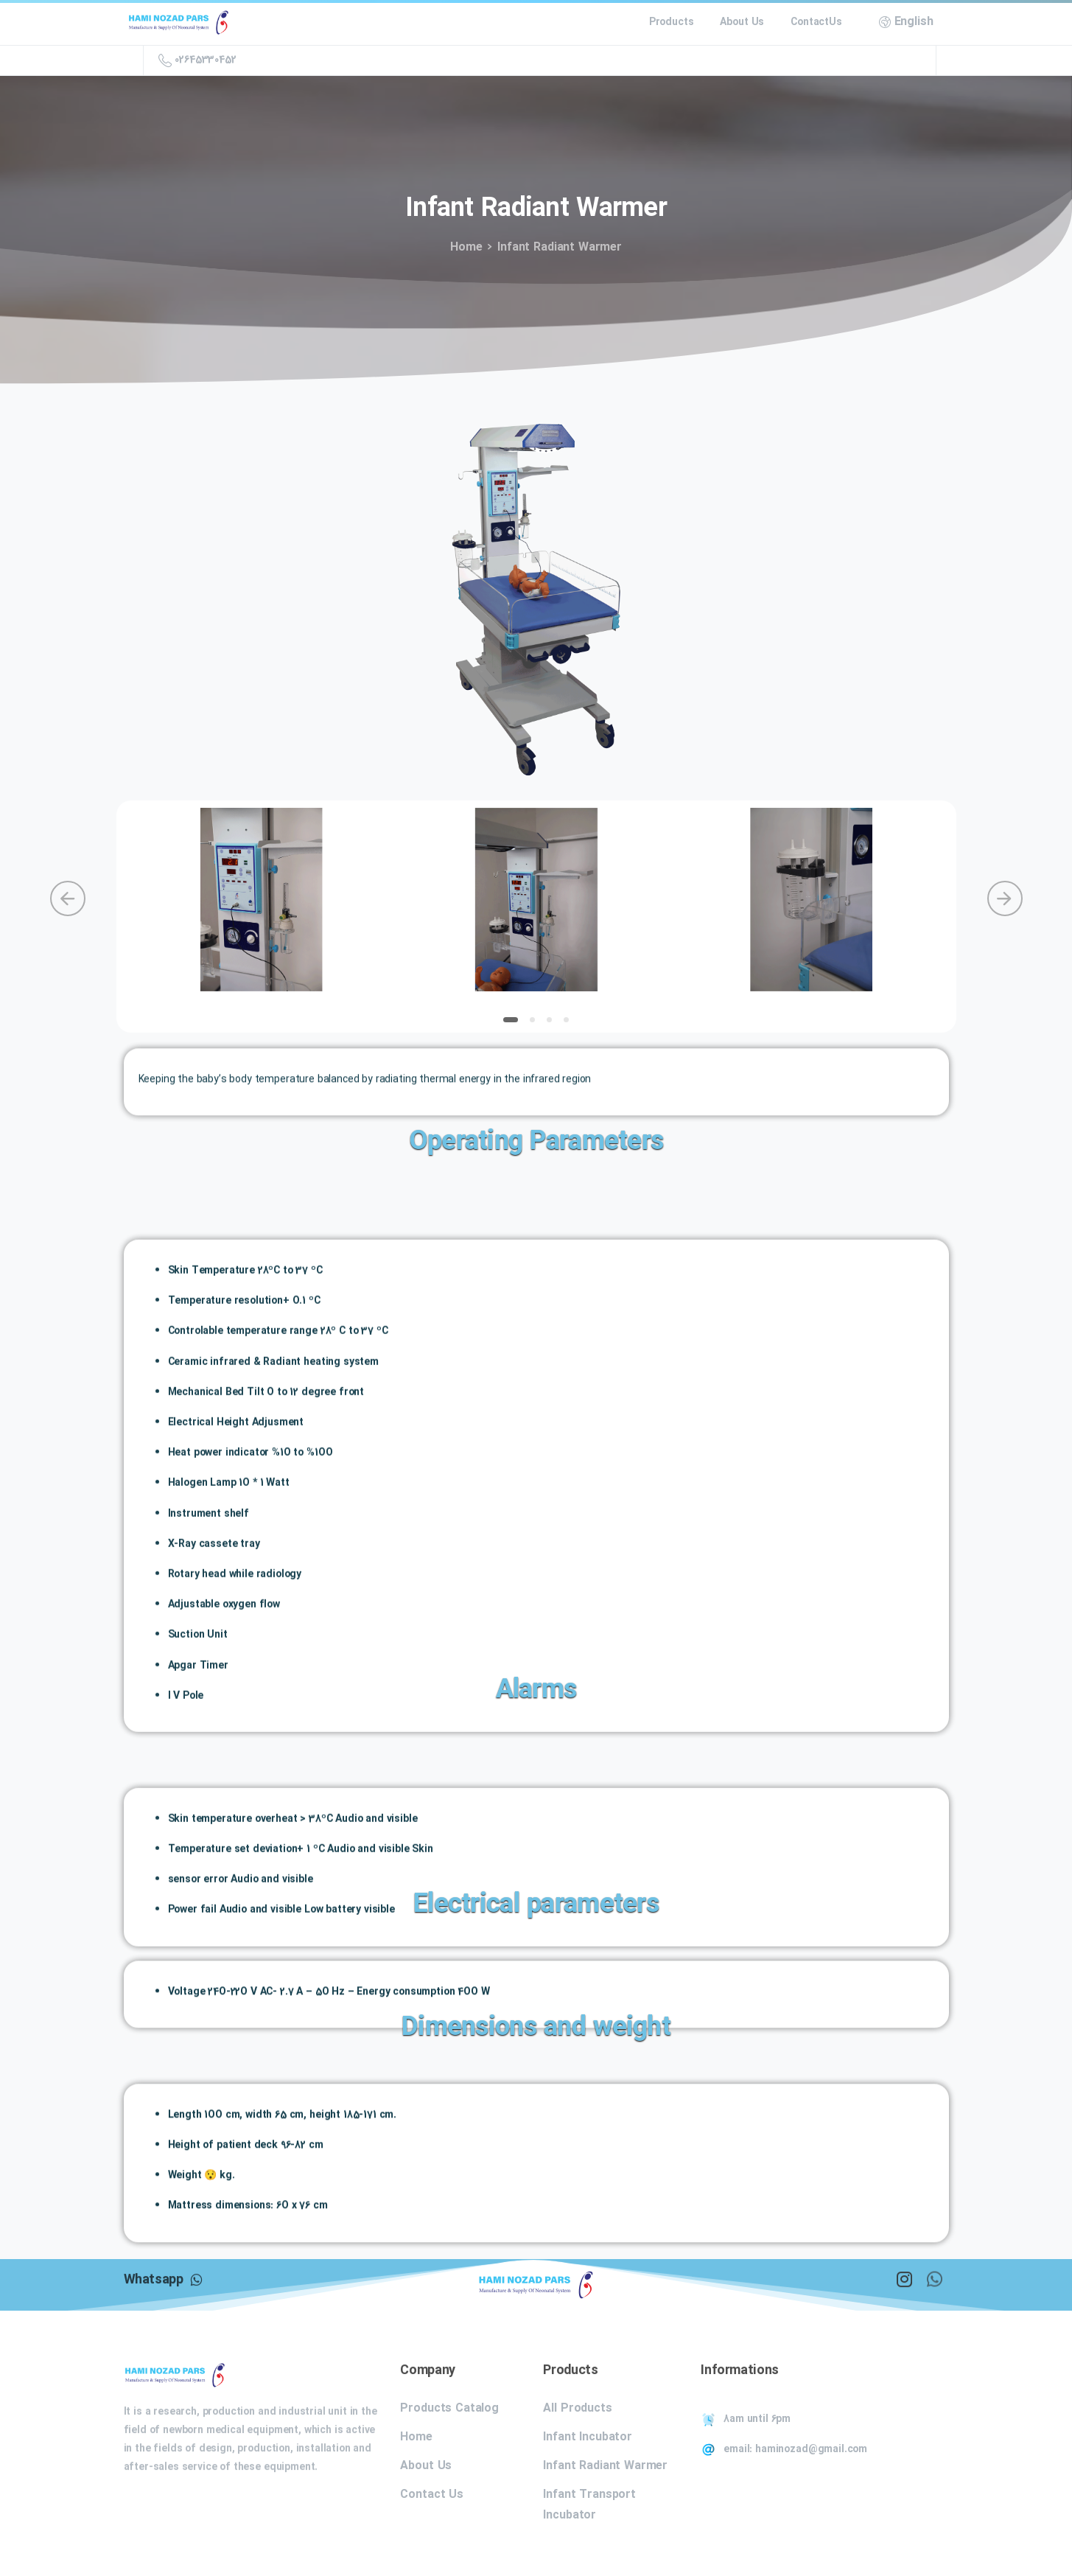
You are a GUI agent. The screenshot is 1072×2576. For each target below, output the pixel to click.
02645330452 (197, 60)
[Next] (1005, 898)
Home (464, 247)
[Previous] (67, 898)
